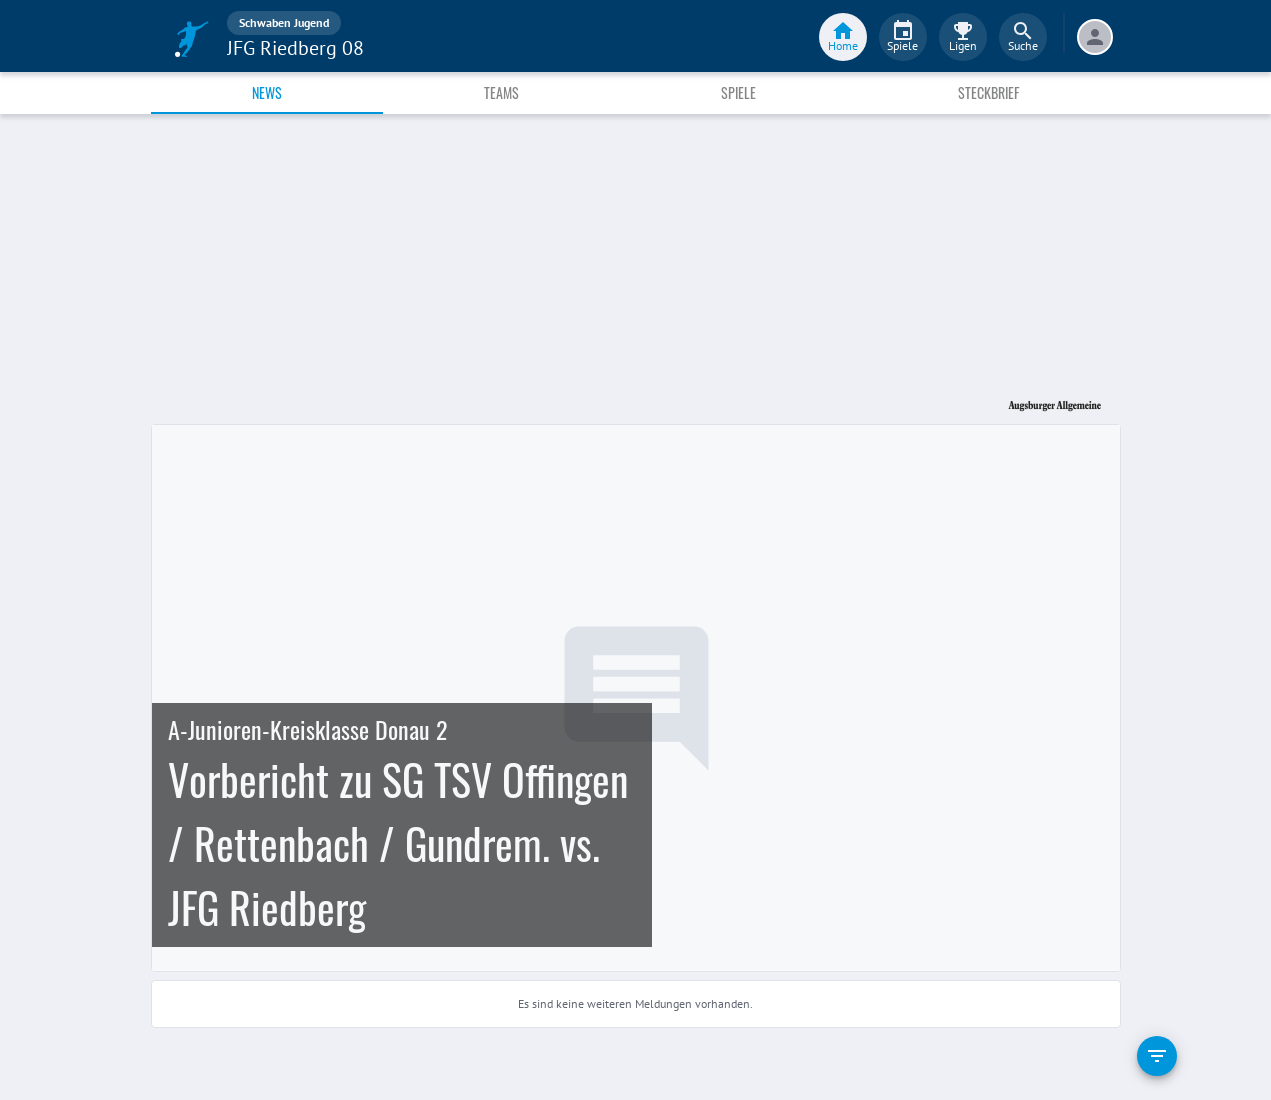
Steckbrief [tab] (988, 92)
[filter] (1157, 1056)
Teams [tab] (501, 92)
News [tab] (267, 92)
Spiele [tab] (738, 92)
